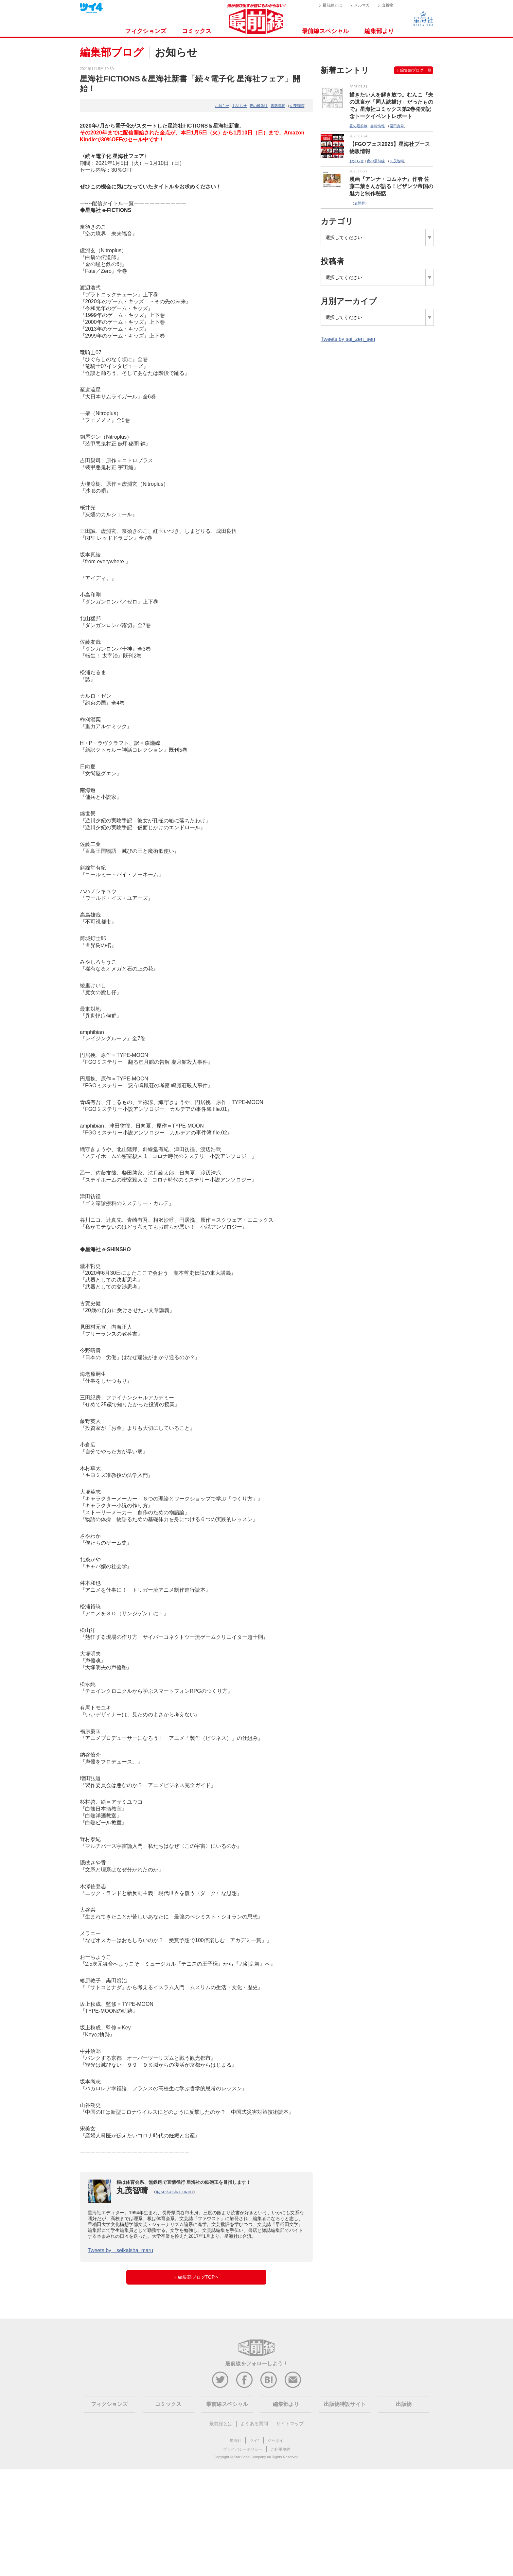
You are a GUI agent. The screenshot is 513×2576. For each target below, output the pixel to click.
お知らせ (222, 106)
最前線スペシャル (325, 31)
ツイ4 (255, 2440)
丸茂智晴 (297, 106)
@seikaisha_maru (174, 2191)
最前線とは (332, 5)
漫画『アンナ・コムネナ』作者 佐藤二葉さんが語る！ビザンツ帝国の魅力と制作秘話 (391, 186)
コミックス (196, 31)
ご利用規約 (280, 2449)
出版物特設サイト (345, 2404)
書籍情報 (278, 106)
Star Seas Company (250, 2457)
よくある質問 (254, 2423)
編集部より (379, 31)
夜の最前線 (259, 106)
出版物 (387, 5)
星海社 (235, 2440)
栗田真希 (397, 126)
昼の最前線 (358, 126)
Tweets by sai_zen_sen (348, 339)
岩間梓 (359, 203)
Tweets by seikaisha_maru (120, 2250)
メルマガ (362, 5)
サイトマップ (290, 2423)
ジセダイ (275, 2440)
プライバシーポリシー (242, 2449)
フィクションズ (145, 31)
